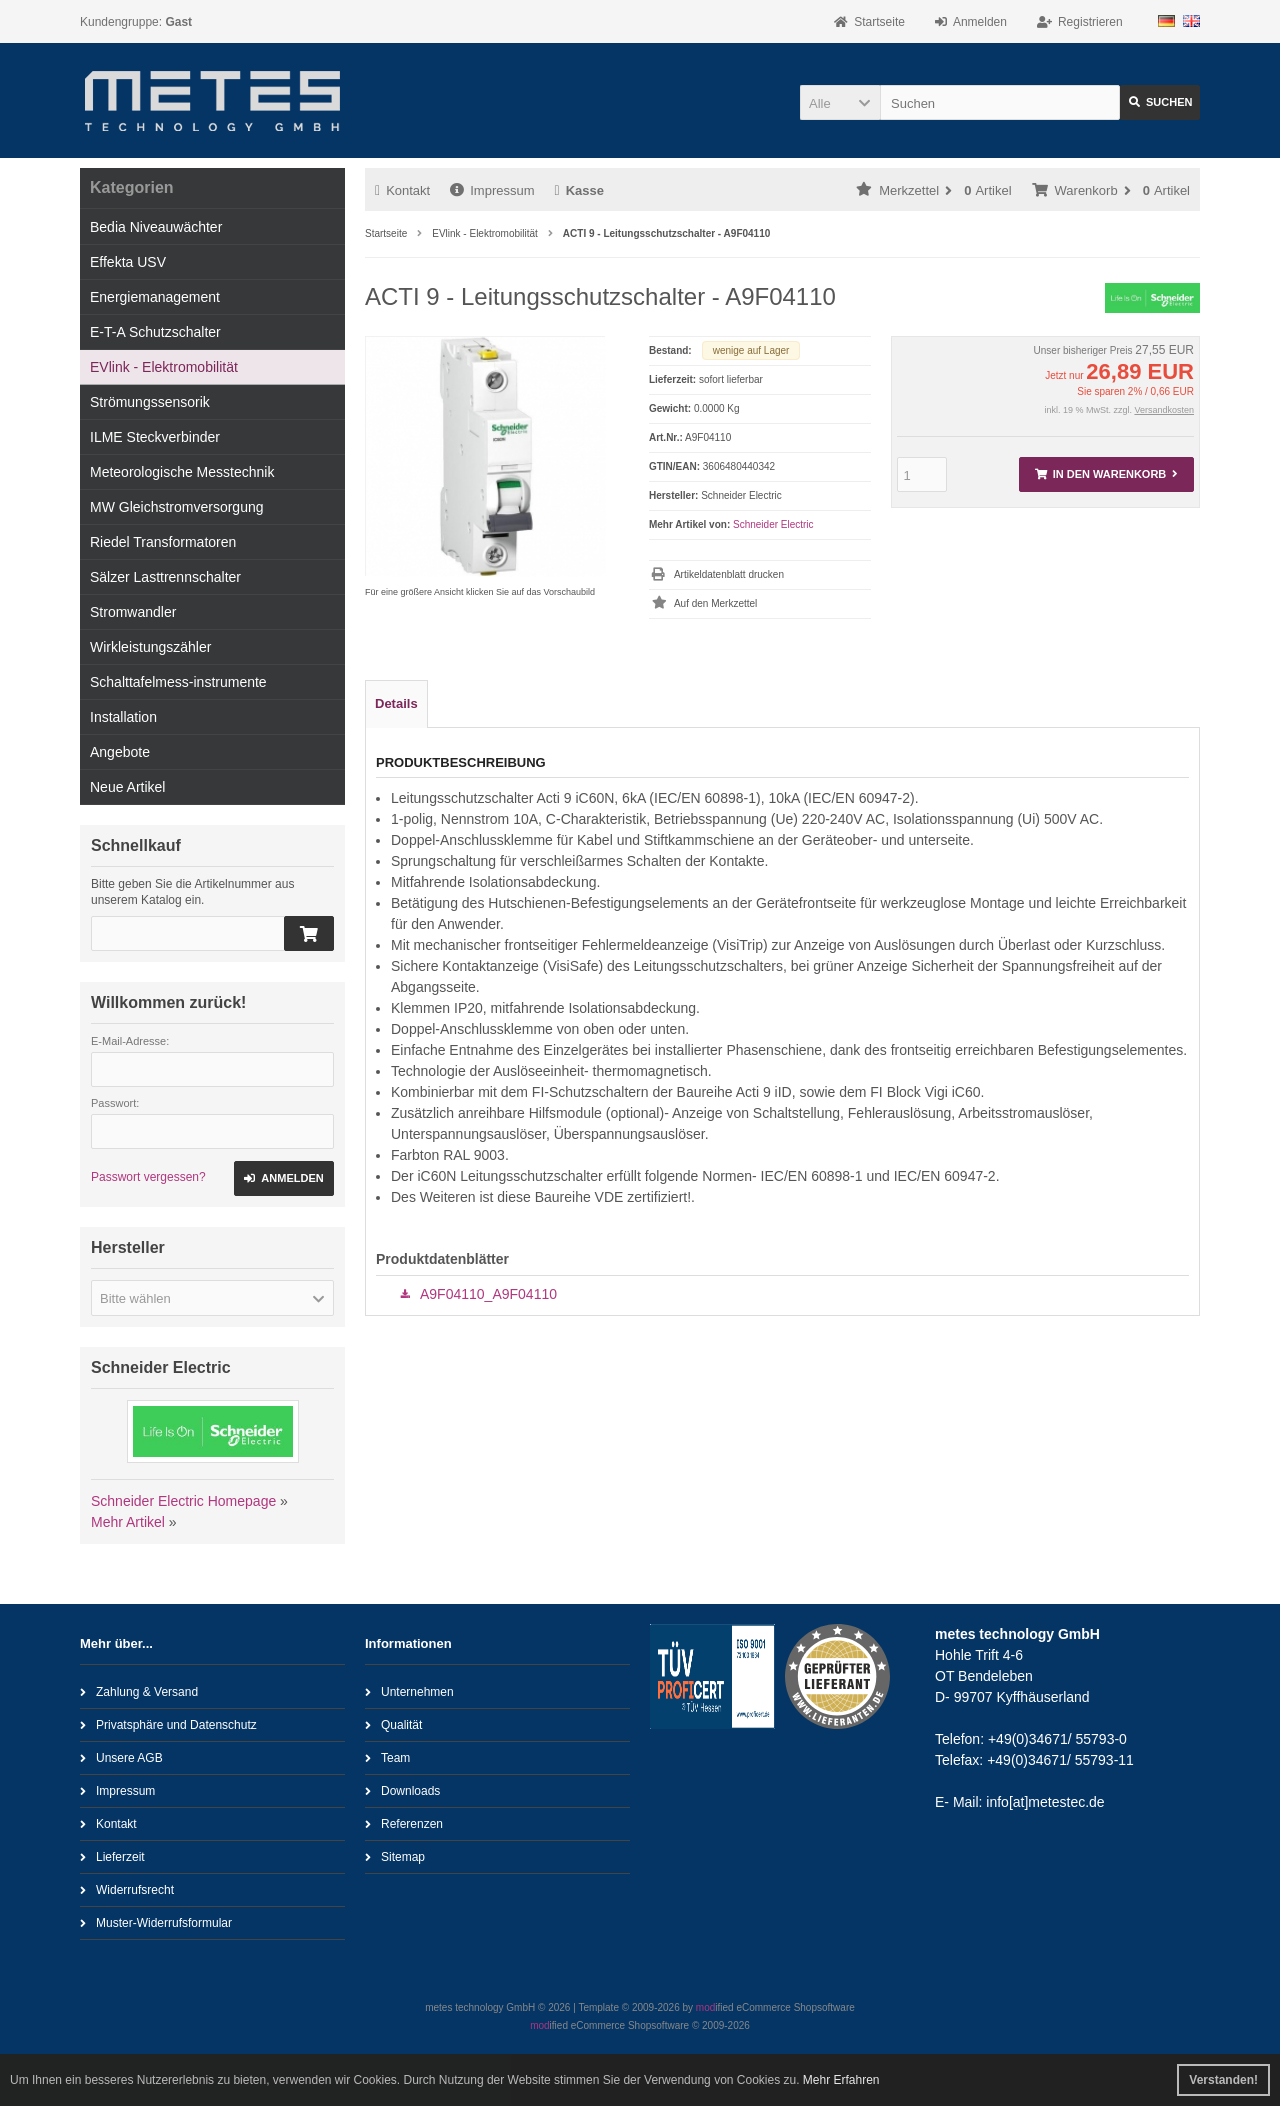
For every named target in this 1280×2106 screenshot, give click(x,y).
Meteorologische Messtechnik (182, 472)
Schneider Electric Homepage (183, 1501)
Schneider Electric (773, 524)
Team (387, 1757)
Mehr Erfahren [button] (841, 2080)
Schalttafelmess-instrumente (178, 682)
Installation (123, 717)
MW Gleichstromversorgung (177, 507)
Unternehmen (409, 1691)
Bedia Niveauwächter (156, 227)
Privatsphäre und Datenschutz (168, 1724)
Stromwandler (133, 612)
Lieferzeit (112, 1856)
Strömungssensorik (150, 402)
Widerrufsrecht (127, 1889)
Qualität (393, 1724)
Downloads (402, 1790)
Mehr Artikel (128, 1522)
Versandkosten (1164, 410)
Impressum (492, 190)
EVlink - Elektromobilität (164, 367)
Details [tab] (396, 703)
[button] (840, 102)
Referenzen (404, 1823)
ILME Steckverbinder (155, 437)
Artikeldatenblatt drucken (729, 574)
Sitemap (395, 1856)
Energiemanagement (155, 297)
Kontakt (402, 190)
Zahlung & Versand (139, 1691)
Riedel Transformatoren (163, 542)
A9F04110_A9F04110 (488, 1294)
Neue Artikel (127, 787)
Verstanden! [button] (1223, 2080)
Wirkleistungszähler (150, 647)
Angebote (120, 752)
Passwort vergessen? (148, 1177)
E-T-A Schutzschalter (155, 332)
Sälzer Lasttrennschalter (165, 577)
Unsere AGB (121, 1757)
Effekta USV (128, 262)
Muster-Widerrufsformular (156, 1922)
